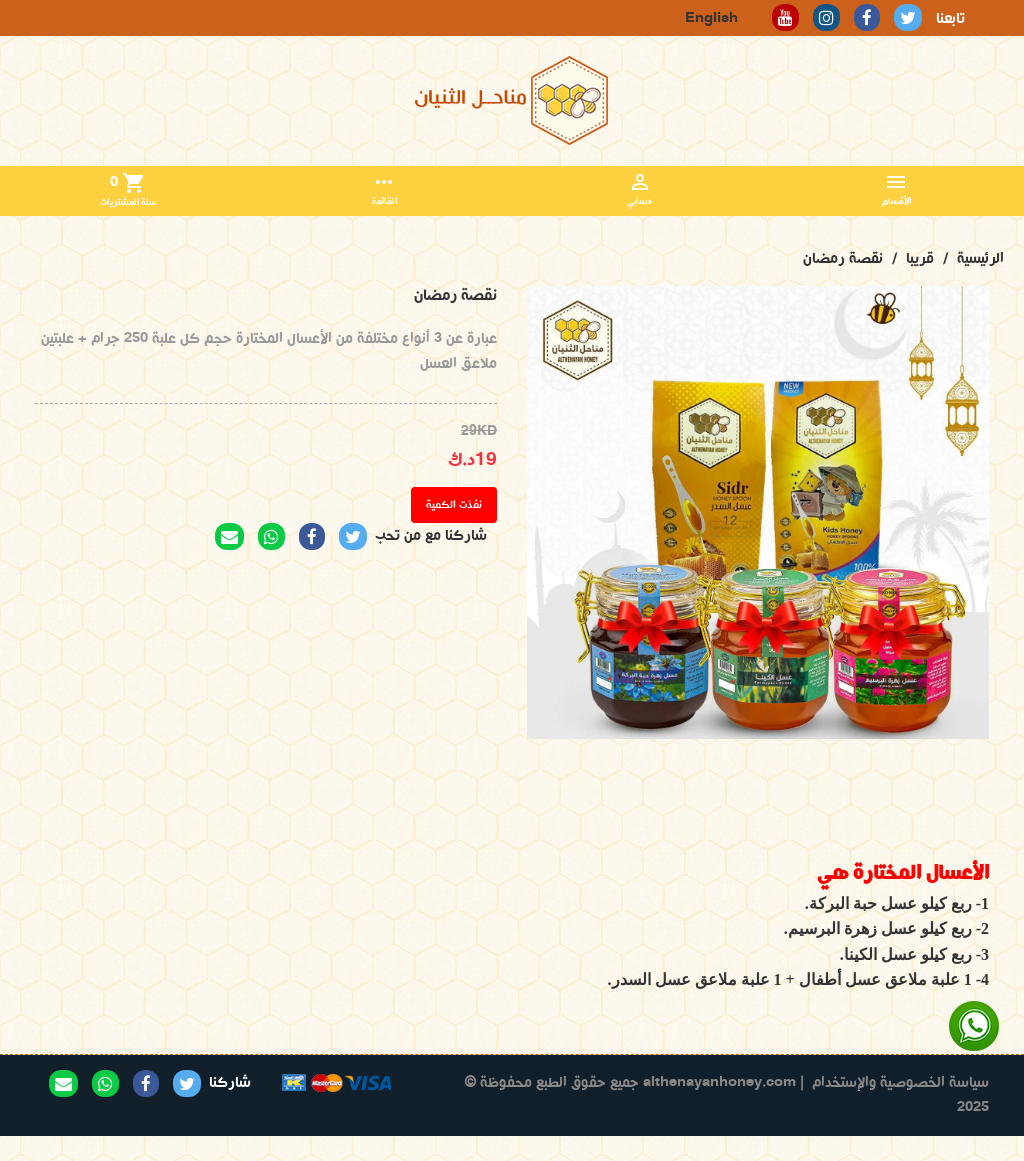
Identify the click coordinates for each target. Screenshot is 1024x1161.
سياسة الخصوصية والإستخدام (900, 1082)
